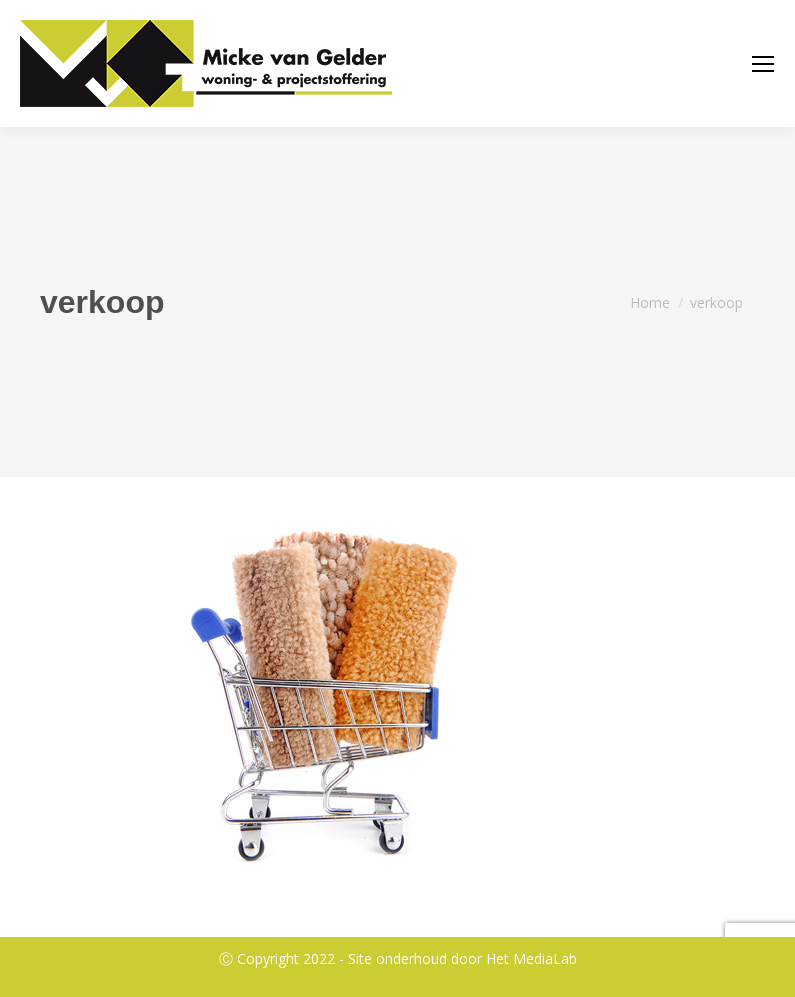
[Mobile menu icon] (763, 64)
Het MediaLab (531, 958)
